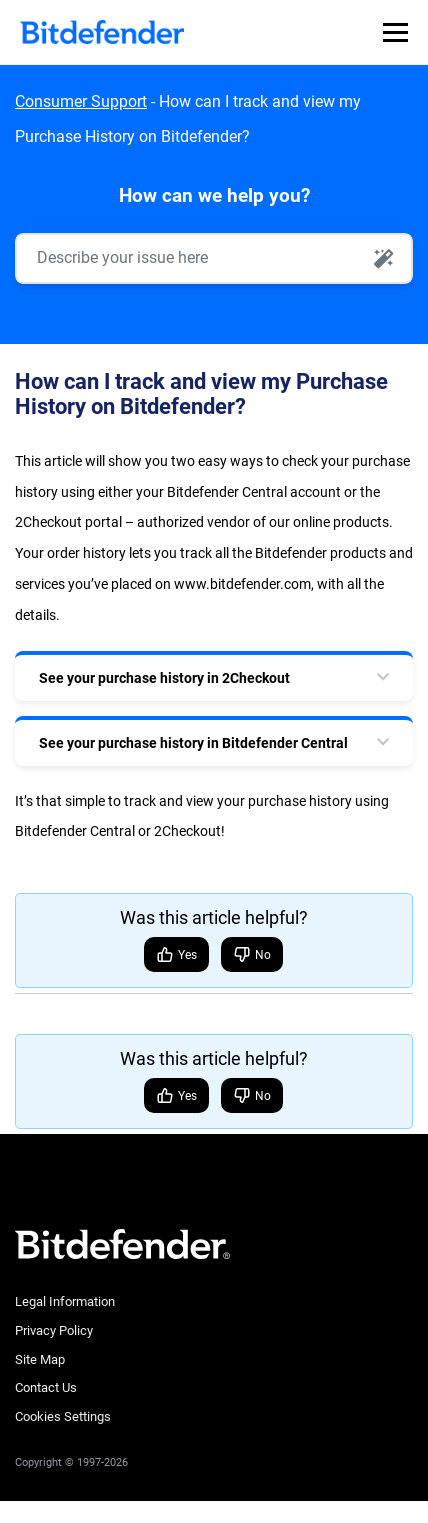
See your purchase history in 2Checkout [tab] (164, 678)
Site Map (40, 1359)
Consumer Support (81, 101)
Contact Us (46, 1387)
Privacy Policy (54, 1330)
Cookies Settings (63, 1416)
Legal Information (65, 1301)
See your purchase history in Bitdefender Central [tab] (193, 743)
